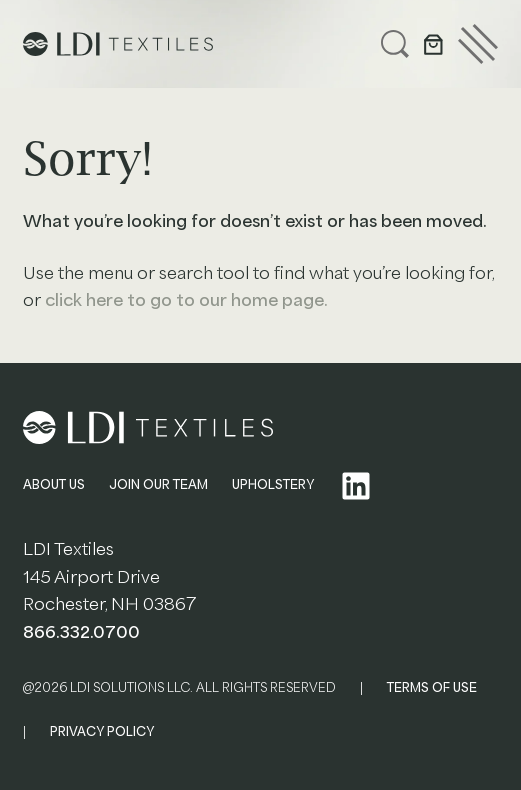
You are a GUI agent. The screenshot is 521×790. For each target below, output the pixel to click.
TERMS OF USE (432, 688)
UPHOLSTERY (273, 485)
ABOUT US (54, 485)
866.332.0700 (81, 632)
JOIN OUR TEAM (158, 485)
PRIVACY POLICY (102, 732)
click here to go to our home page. (186, 300)
